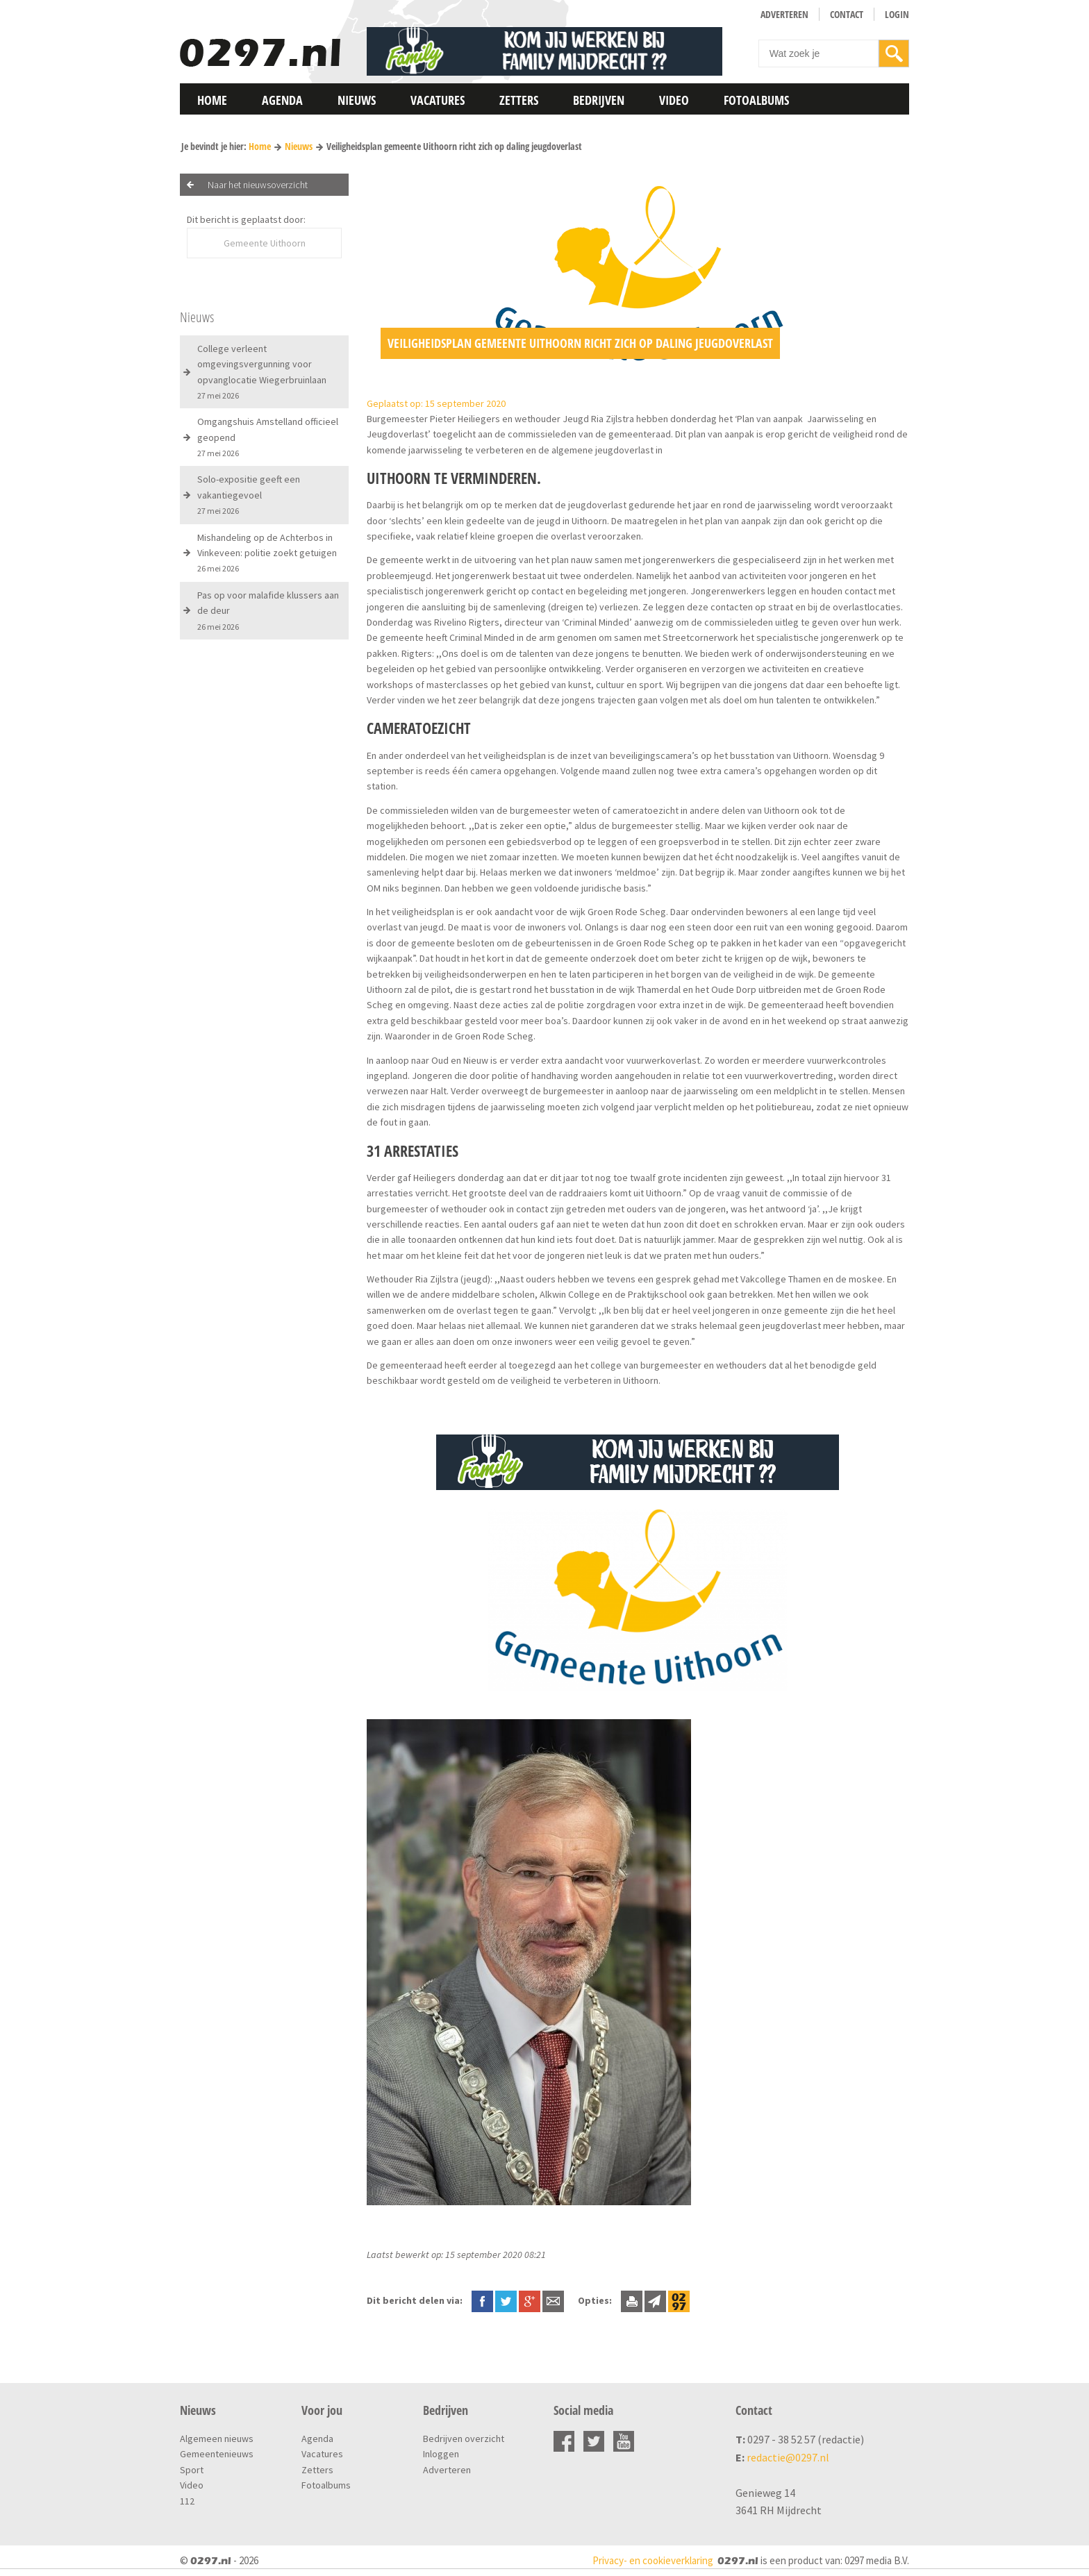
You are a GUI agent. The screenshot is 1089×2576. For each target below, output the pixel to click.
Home (212, 100)
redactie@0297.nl (788, 2457)
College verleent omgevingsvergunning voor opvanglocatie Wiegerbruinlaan (261, 371)
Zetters (518, 100)
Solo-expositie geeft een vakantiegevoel (248, 494)
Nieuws (357, 100)
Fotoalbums (756, 100)
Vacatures (437, 100)
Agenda (282, 100)
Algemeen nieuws (216, 2438)
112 (187, 2501)
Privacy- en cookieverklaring (652, 2560)
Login (897, 14)
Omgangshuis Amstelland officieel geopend (267, 436)
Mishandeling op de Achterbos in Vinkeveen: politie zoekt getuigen (267, 552)
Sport (191, 2470)
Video (674, 100)
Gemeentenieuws (216, 2454)
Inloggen (441, 2454)
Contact (846, 14)
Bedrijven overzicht (463, 2438)
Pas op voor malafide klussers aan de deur (268, 610)
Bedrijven (598, 100)
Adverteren (784, 14)
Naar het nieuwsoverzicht (258, 184)
